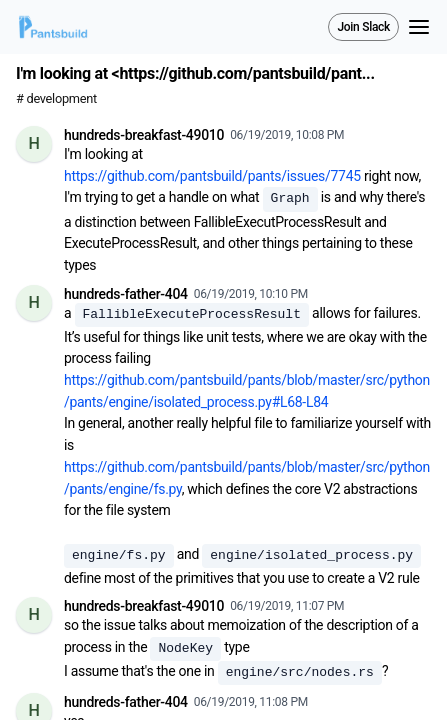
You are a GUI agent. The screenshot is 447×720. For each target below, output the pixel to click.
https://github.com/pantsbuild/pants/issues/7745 (212, 176)
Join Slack (363, 27)
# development (56, 98)
